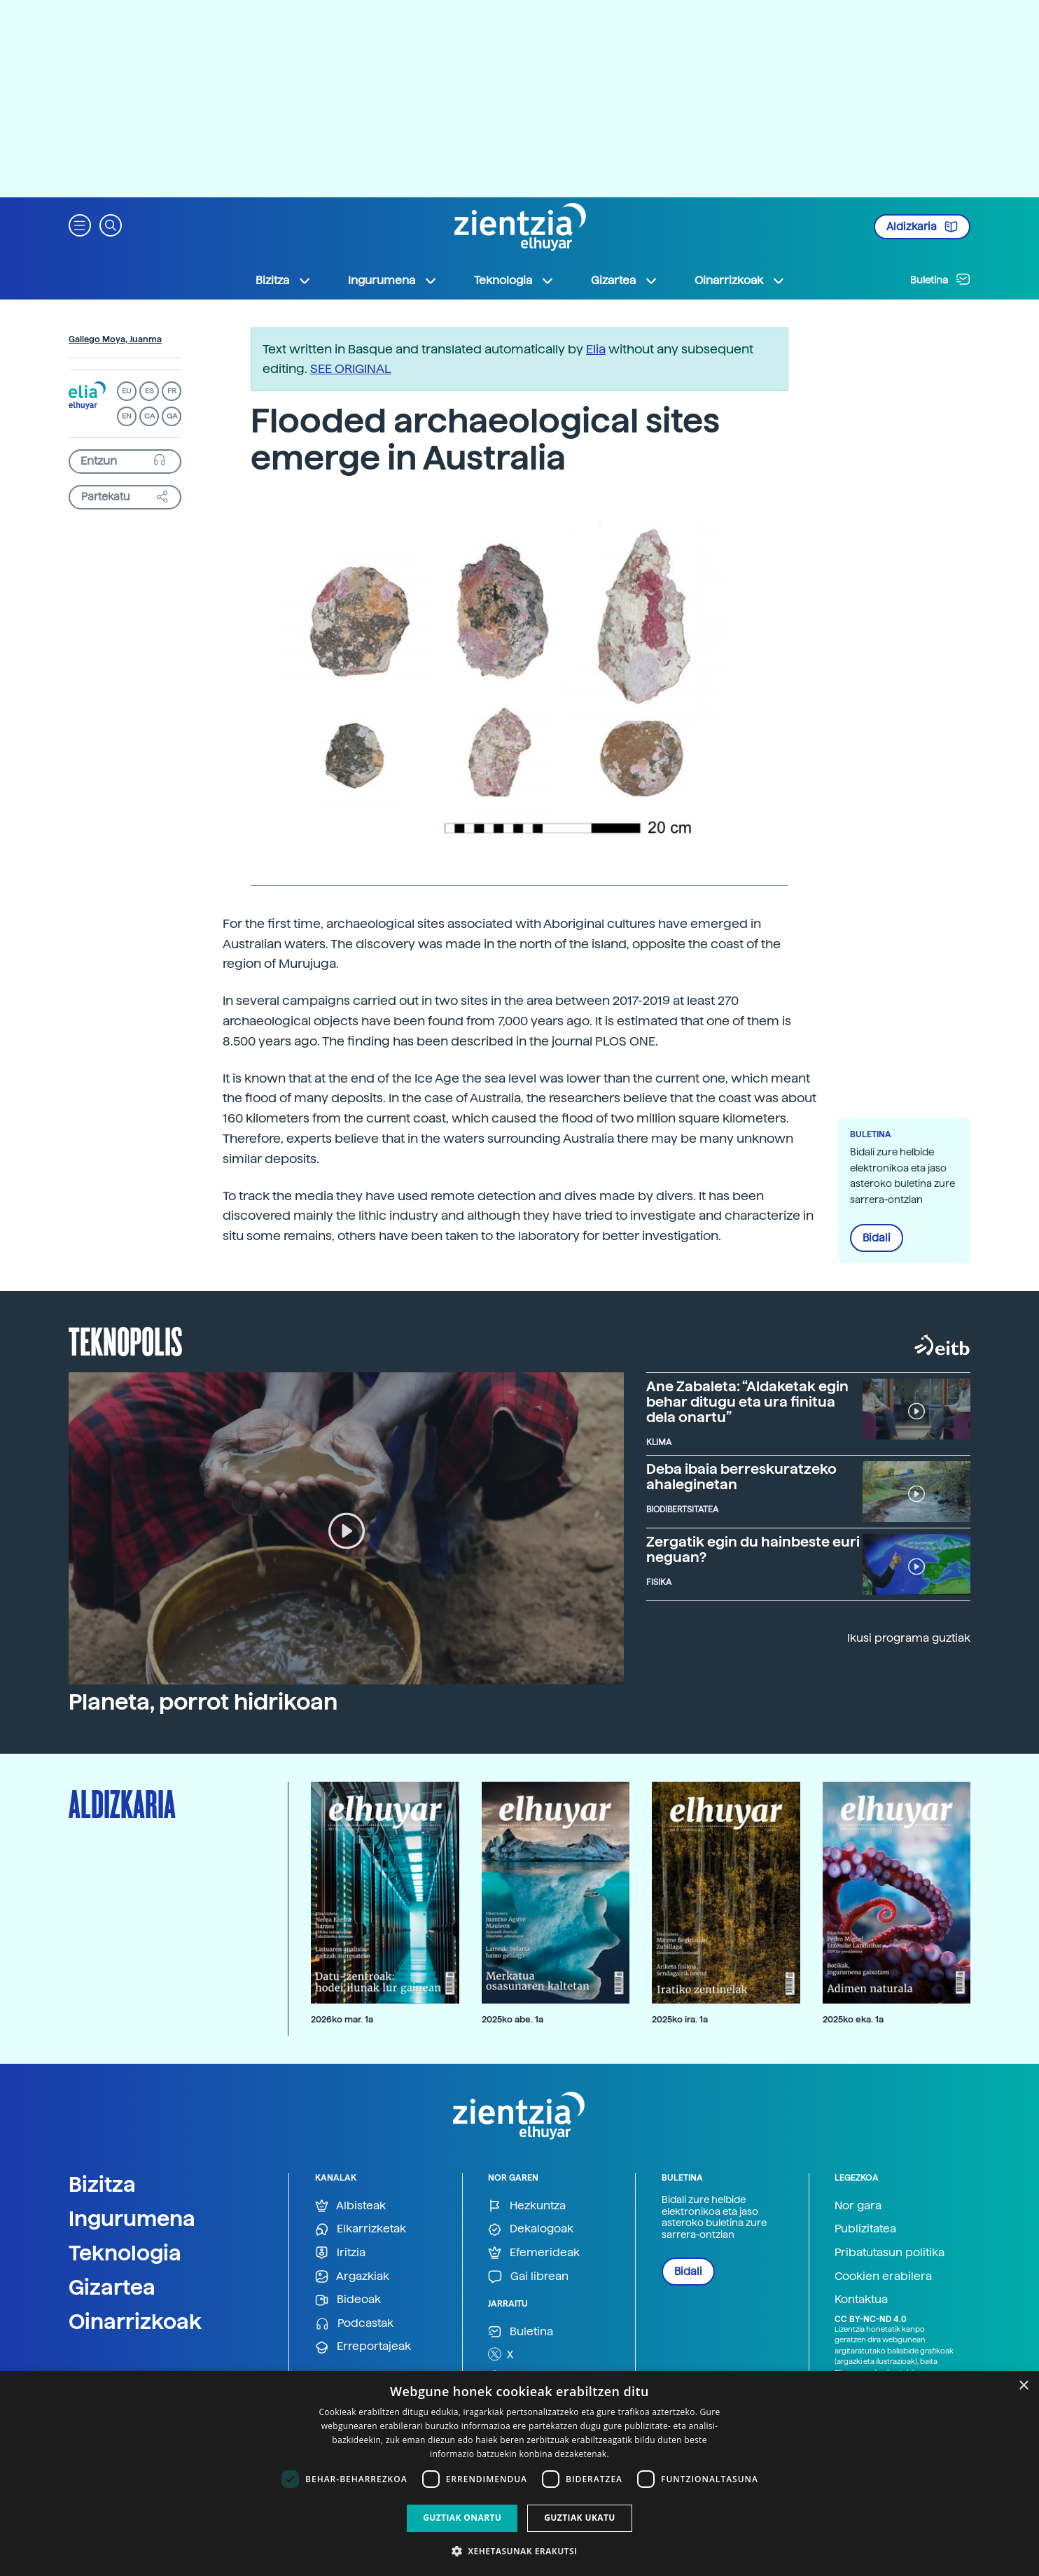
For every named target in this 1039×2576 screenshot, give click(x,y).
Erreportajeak (363, 2346)
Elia (596, 349)
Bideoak (348, 2300)
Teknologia (125, 2252)
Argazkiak (352, 2276)
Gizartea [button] (624, 281)
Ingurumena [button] (393, 281)
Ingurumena (132, 2218)
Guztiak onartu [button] (462, 2518)
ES (149, 390)
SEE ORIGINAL (350, 368)
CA (149, 416)
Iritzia (340, 2253)
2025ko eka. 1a (853, 2019)
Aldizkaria (922, 227)
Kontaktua (861, 2299)
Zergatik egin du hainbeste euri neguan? (753, 1549)
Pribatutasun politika (889, 2252)
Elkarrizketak (360, 2229)
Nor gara (858, 2205)
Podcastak (354, 2323)
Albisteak (350, 2206)
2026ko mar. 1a (342, 2019)
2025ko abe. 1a (512, 2019)
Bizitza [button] (284, 281)
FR (171, 390)
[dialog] (519, 2473)
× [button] (1023, 2386)
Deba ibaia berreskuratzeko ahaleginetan (741, 1477)
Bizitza (102, 2184)
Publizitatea (865, 2228)
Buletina (940, 279)
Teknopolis (126, 1340)
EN (127, 416)
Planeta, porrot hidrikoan (203, 1702)
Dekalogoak (530, 2229)
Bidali (877, 1238)
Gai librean (528, 2276)
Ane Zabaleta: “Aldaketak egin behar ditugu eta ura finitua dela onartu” (747, 1402)
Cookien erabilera (883, 2276)
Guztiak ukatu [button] (579, 2518)
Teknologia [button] (514, 281)
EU (127, 390)
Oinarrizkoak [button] (740, 281)
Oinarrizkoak (135, 2321)
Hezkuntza (527, 2206)
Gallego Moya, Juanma (115, 339)
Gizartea (112, 2287)
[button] (80, 224)
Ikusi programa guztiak (908, 1638)
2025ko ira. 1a (680, 2019)
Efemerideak (534, 2253)
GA (172, 416)
